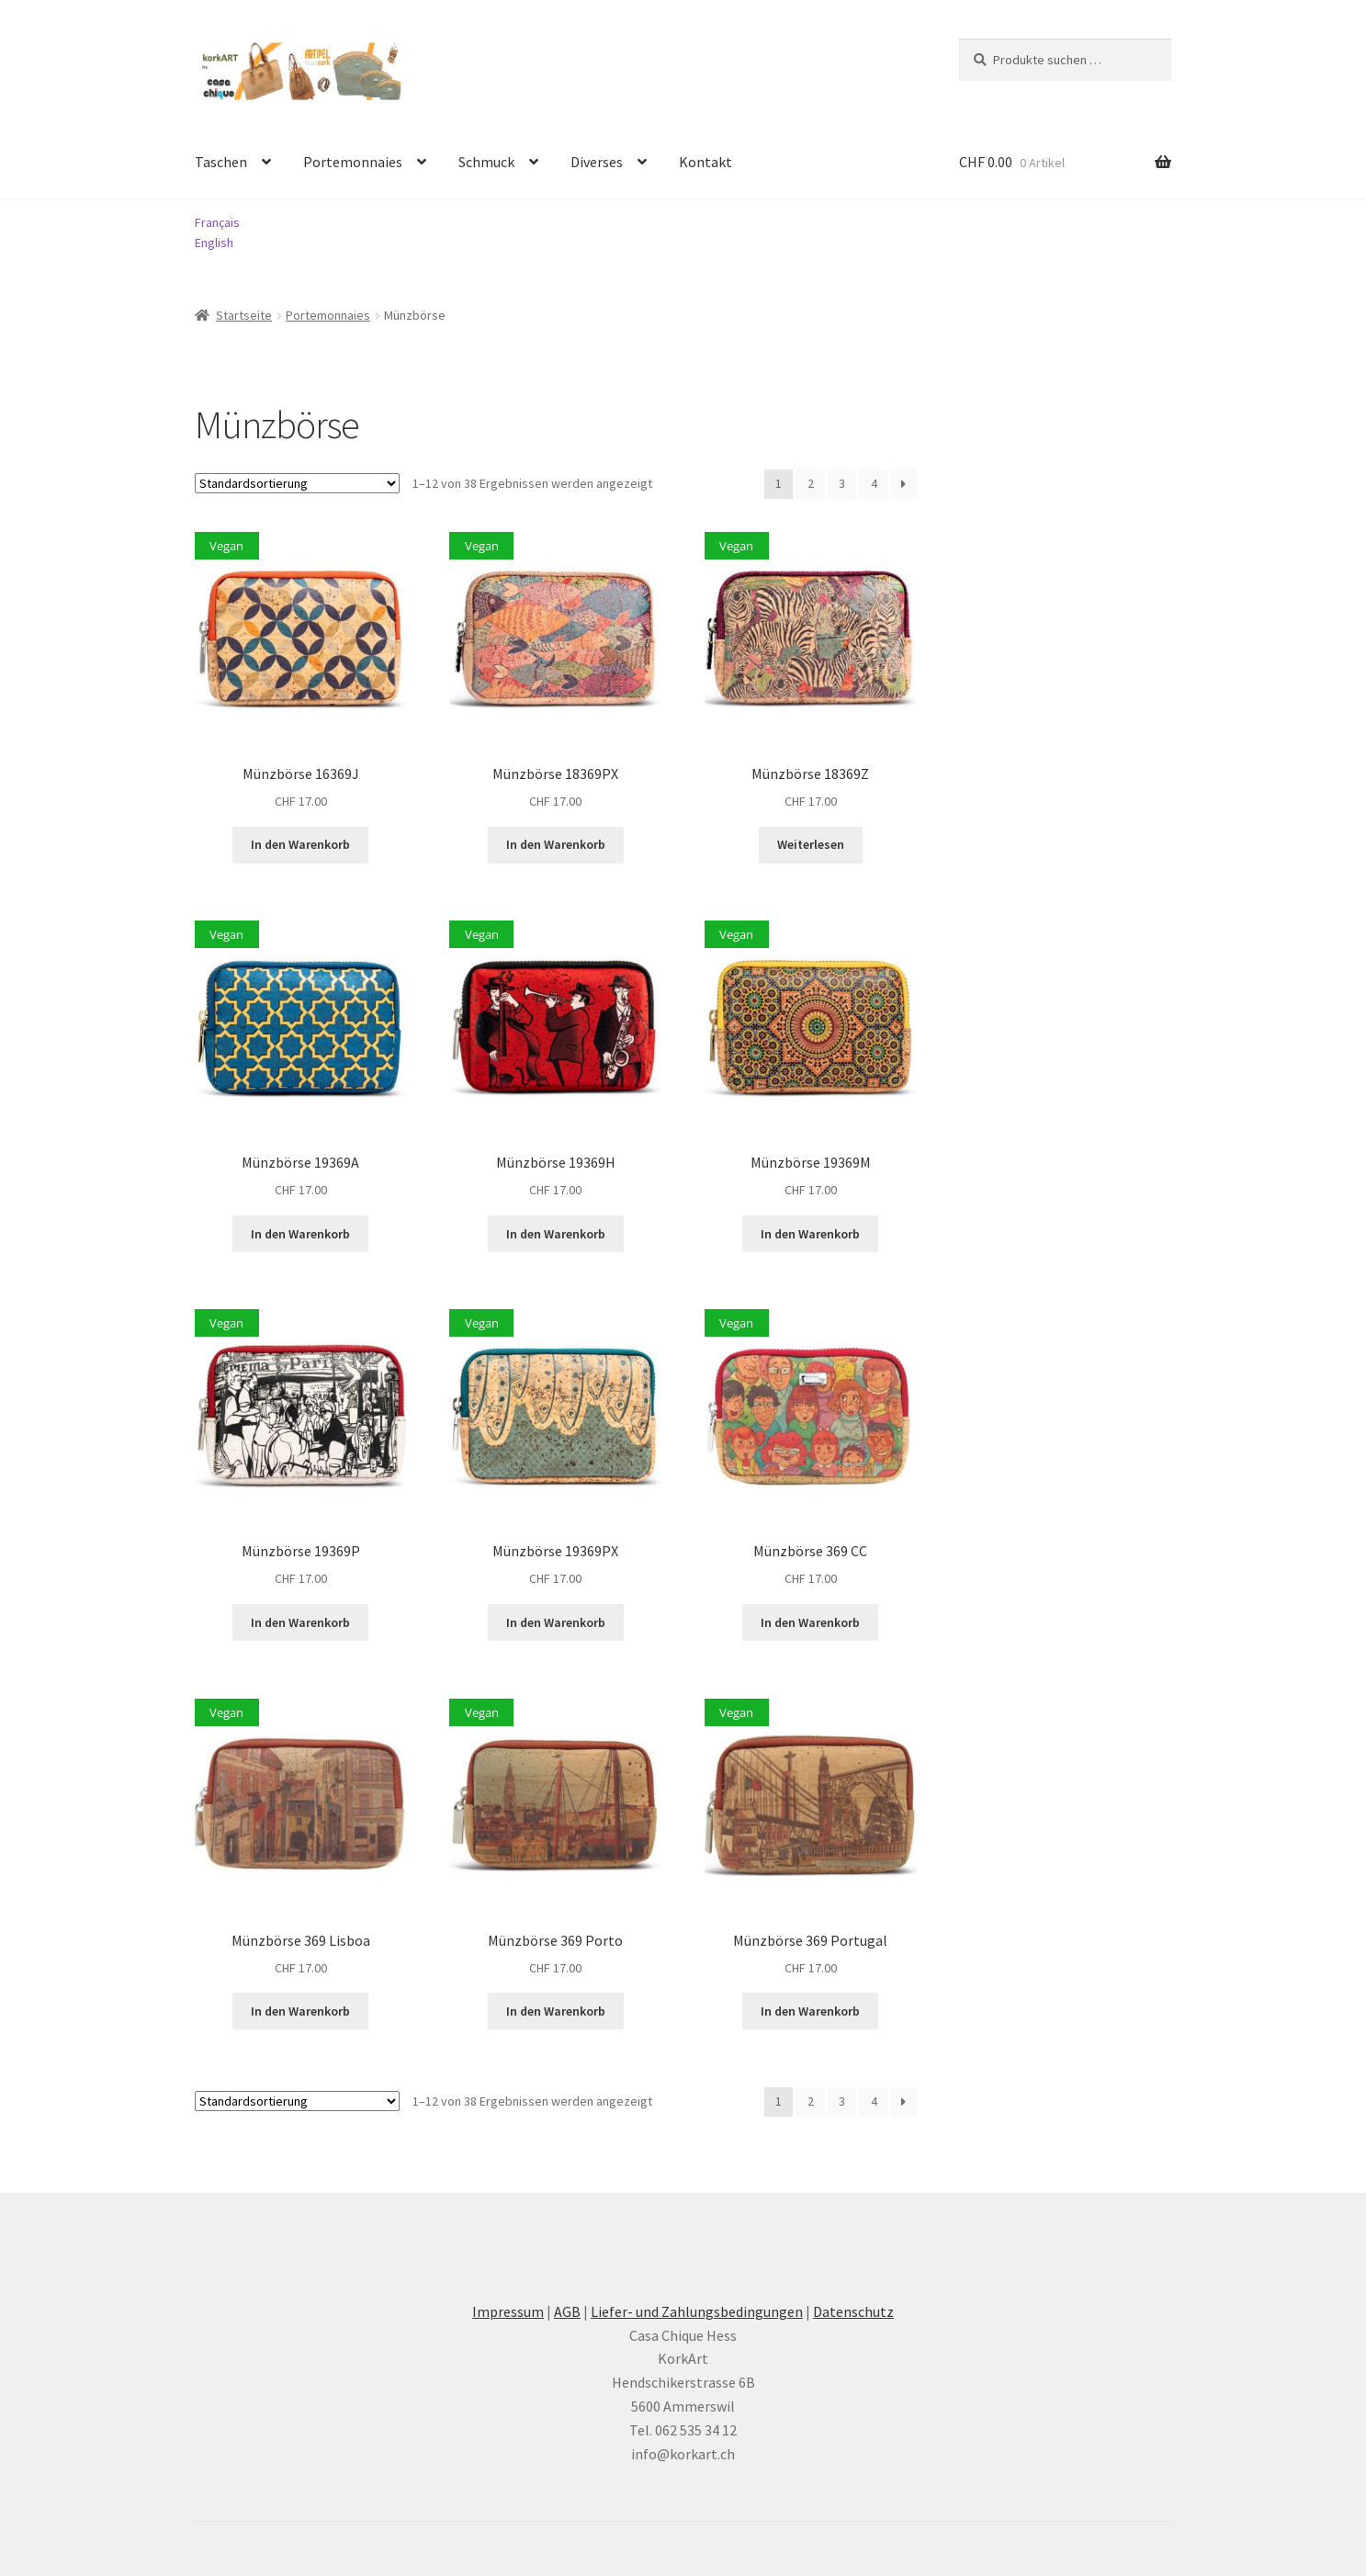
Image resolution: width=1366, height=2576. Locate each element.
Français (217, 222)
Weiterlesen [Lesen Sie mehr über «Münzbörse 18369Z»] (810, 844)
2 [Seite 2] (810, 483)
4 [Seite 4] (874, 483)
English (214, 242)
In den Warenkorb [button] (300, 844)
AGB (567, 2311)
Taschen (221, 162)
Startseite (244, 315)
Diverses (596, 162)
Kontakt (705, 162)
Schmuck (486, 162)
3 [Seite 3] (842, 483)
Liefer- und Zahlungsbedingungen (697, 2311)
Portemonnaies (352, 162)
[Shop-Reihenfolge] (297, 483)
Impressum (508, 2311)
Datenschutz (853, 2311)
